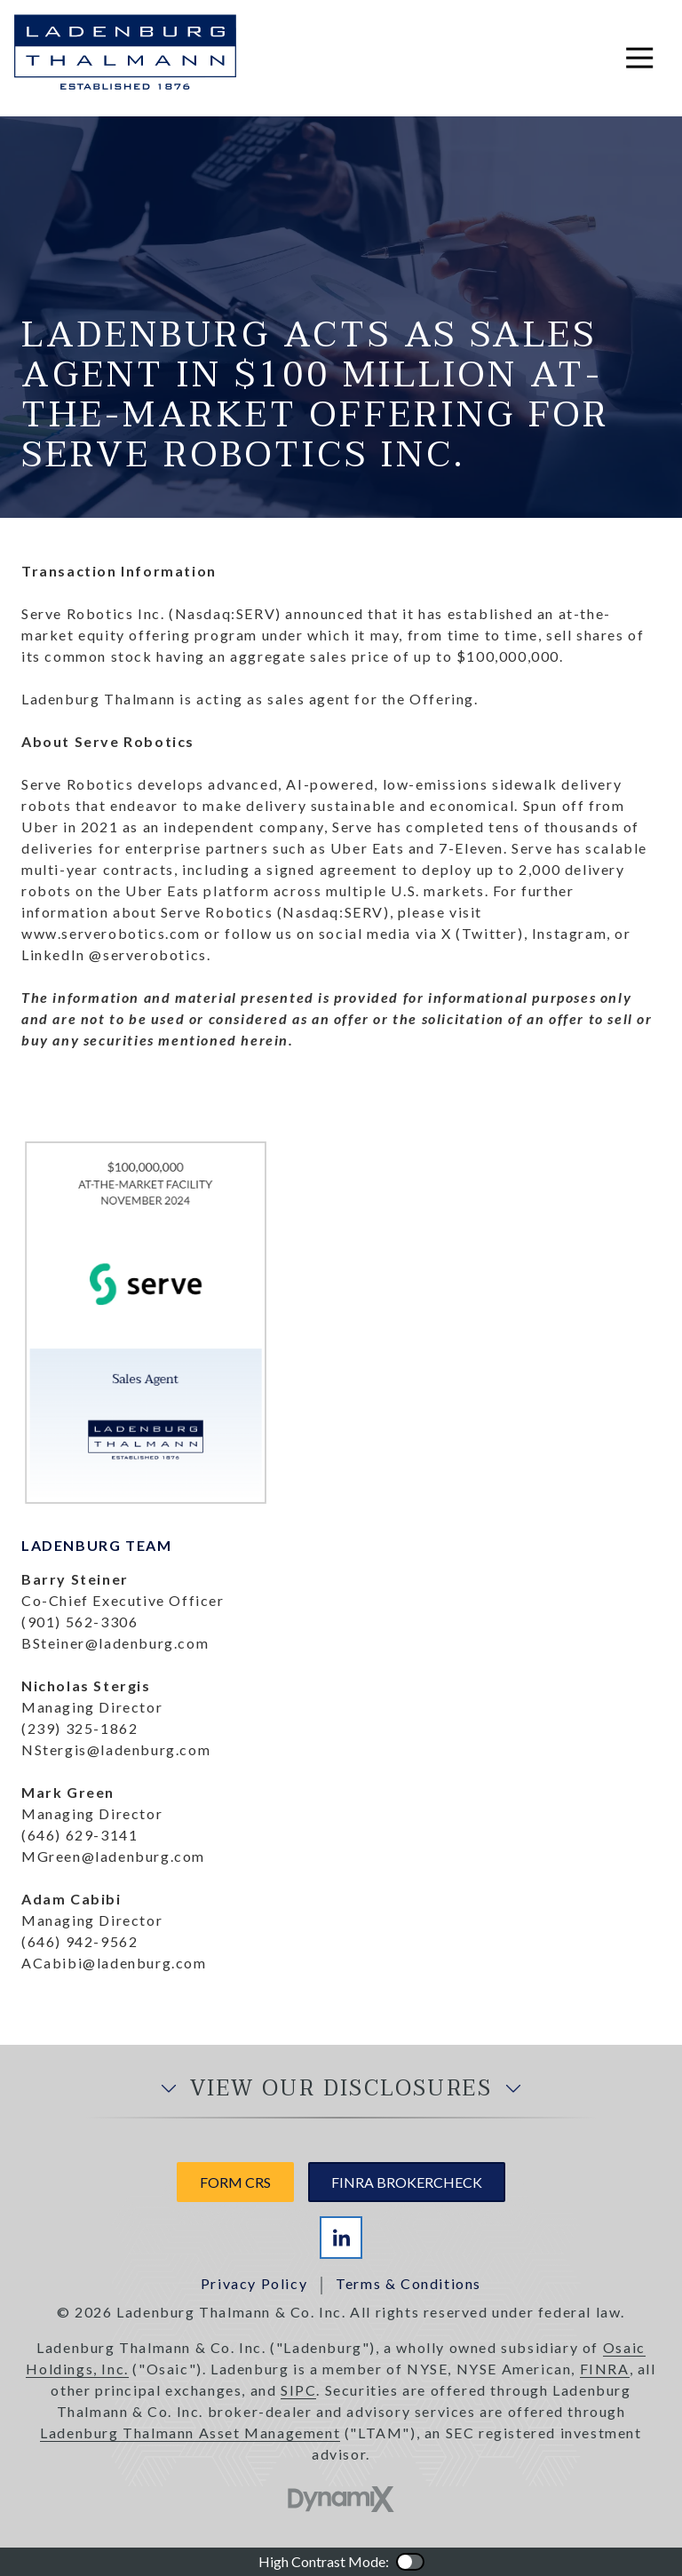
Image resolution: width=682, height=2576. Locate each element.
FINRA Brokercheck (406, 2182)
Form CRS (235, 2182)
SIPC (298, 2389)
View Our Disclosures (341, 2089)
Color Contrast (410, 2562)
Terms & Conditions (408, 2283)
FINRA (605, 2368)
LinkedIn (341, 2237)
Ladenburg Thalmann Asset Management (190, 2432)
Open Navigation (647, 57)
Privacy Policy (254, 2283)
